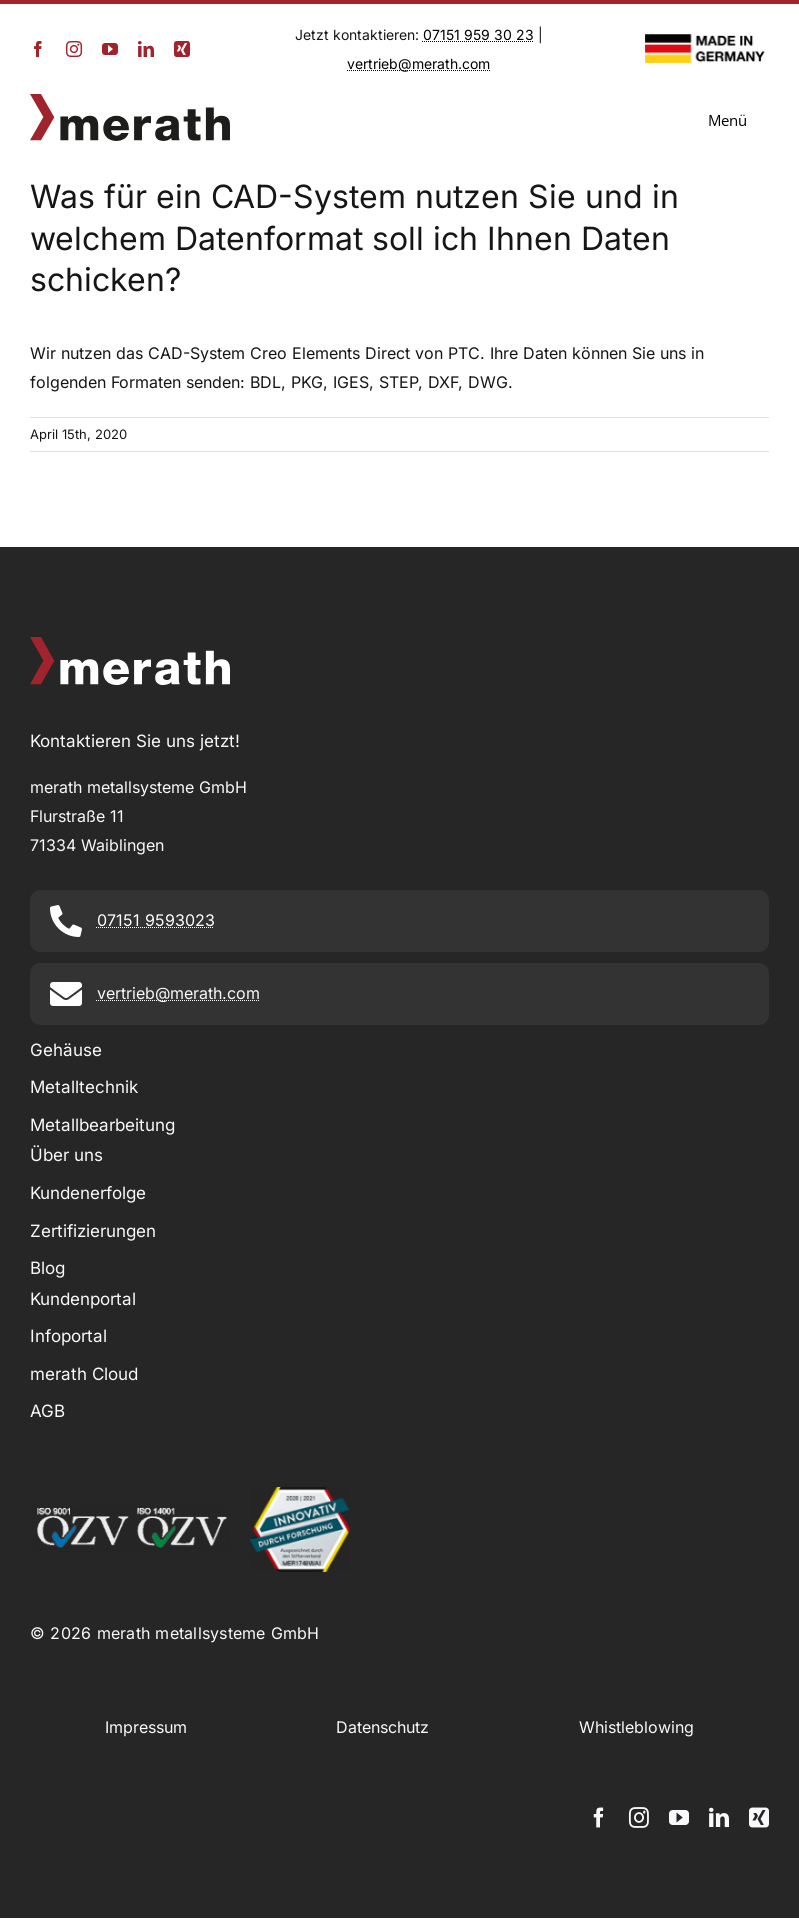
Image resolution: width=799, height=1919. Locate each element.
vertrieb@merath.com (418, 63)
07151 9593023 (156, 920)
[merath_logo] (130, 102)
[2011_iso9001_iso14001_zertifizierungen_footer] (130, 1514)
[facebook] (38, 49)
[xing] (182, 49)
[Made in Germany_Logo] (707, 42)
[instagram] (74, 49)
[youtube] (110, 49)
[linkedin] (146, 49)
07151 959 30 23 (478, 34)
